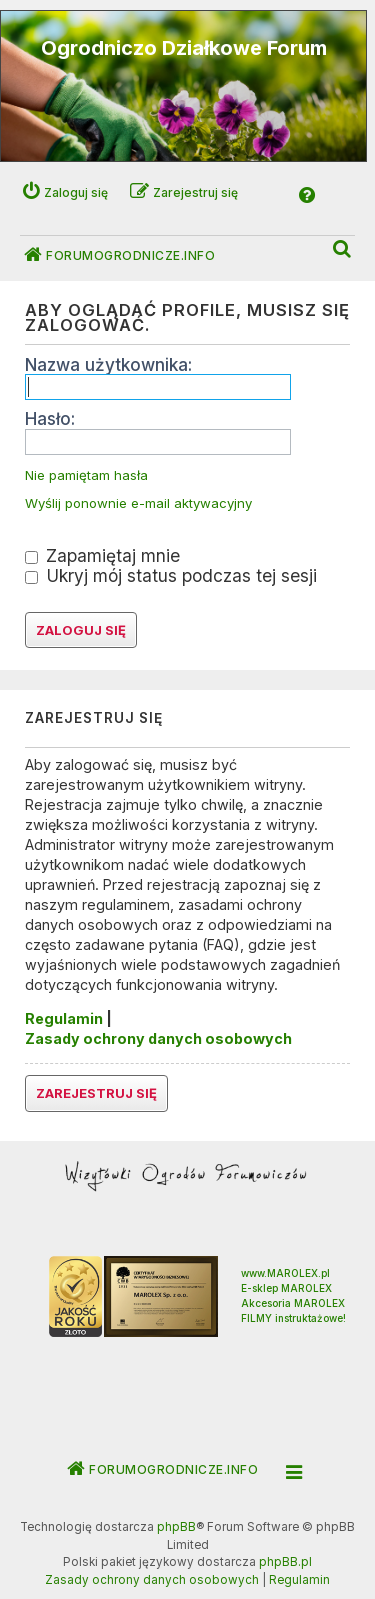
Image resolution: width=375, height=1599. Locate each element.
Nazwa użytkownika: (108, 364)
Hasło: (50, 418)
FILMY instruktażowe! (293, 1318)
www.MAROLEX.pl (285, 1273)
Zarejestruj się (96, 1093)
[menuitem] (343, 249)
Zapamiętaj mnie (102, 555)
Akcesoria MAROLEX (293, 1303)
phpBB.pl (285, 1562)
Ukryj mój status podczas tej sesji (171, 575)
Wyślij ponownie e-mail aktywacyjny (138, 503)
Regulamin (64, 1018)
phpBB (176, 1527)
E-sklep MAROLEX (286, 1288)
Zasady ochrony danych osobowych (158, 1038)
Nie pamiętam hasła (86, 475)
